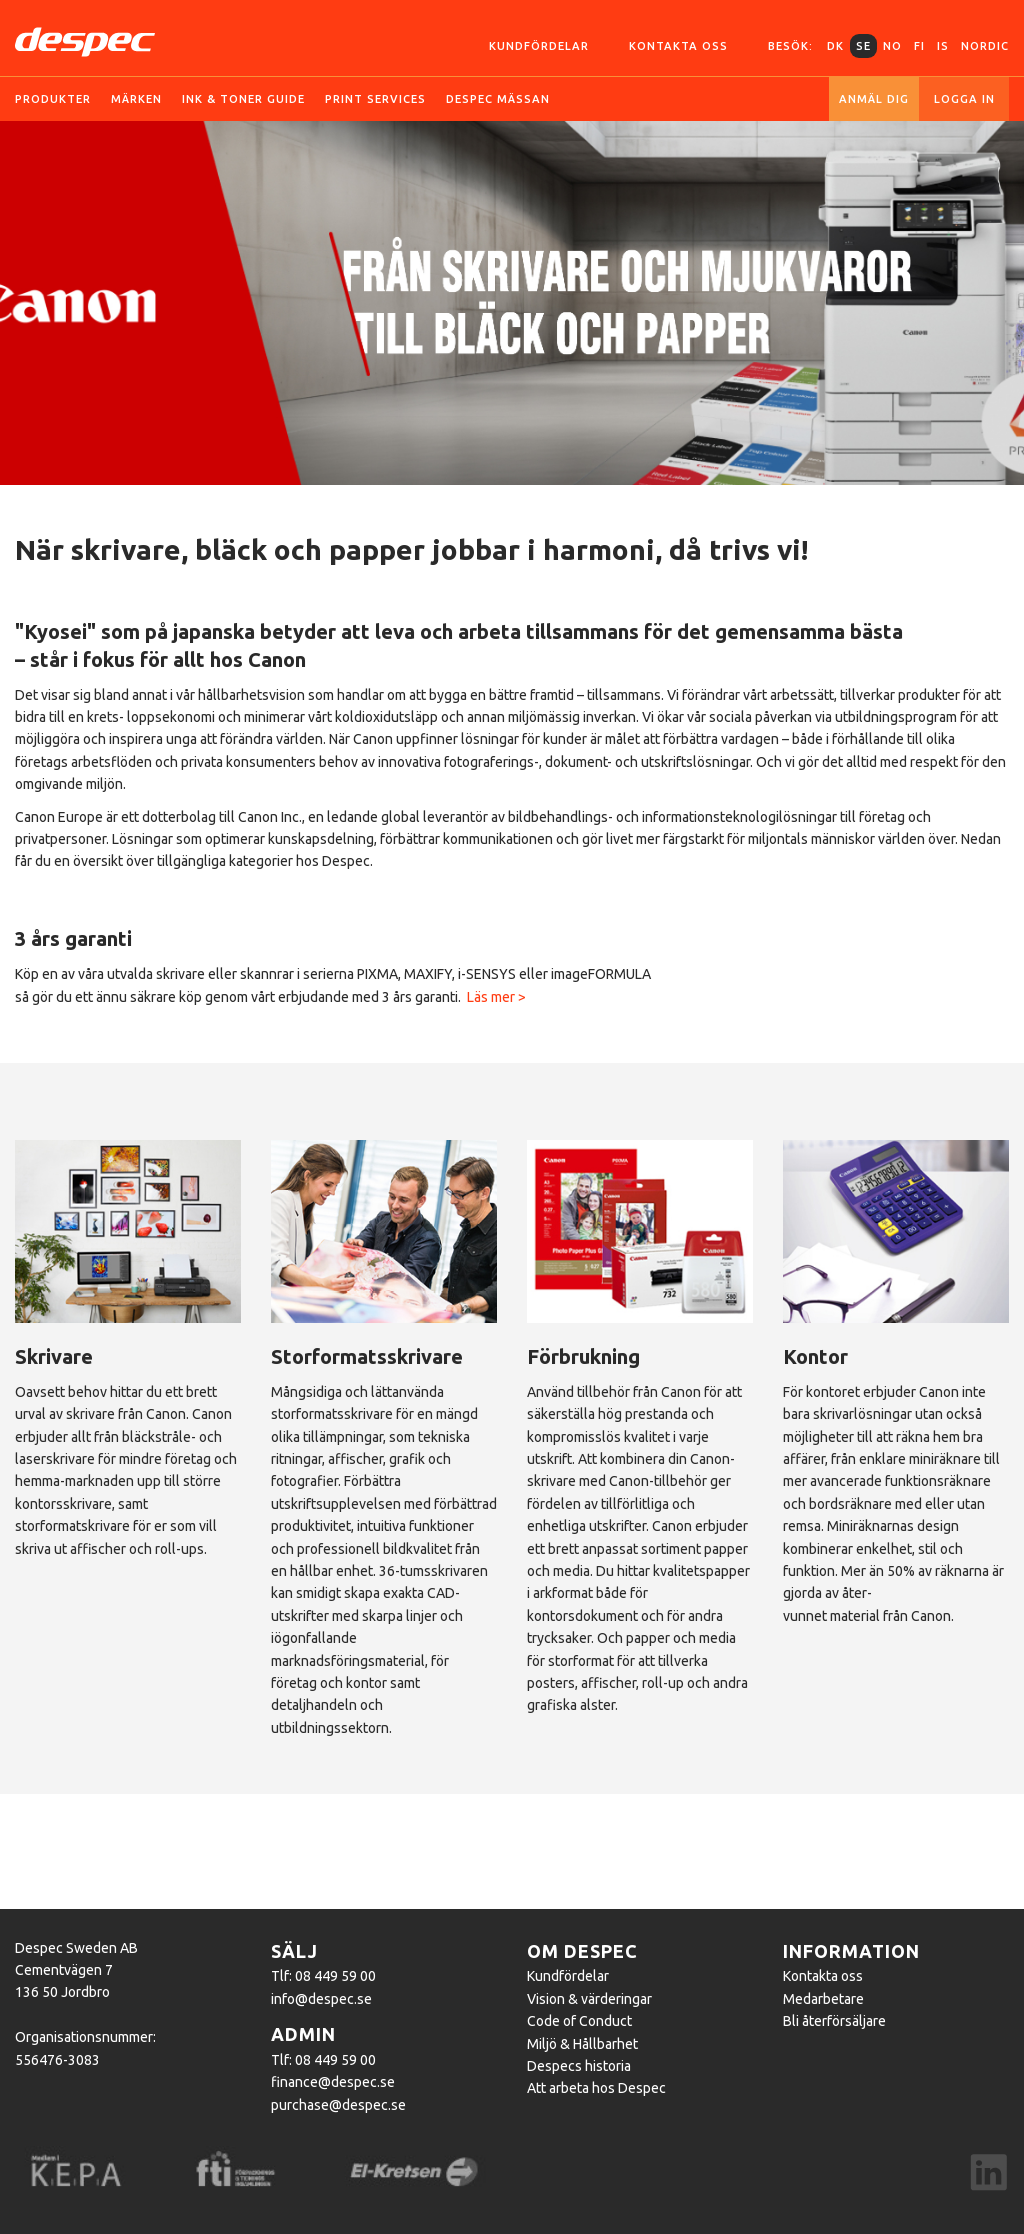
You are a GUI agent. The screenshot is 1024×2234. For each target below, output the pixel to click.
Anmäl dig (874, 99)
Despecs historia (579, 2066)
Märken (136, 99)
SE (863, 46)
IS (943, 46)
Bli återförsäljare (834, 2021)
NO (892, 46)
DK (835, 46)
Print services (375, 99)
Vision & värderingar (589, 1999)
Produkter (53, 99)
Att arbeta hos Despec (596, 2088)
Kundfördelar (539, 46)
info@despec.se (321, 1999)
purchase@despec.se (338, 2105)
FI (919, 46)
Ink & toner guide (243, 99)
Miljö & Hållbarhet (582, 2044)
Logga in (964, 99)
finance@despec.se (333, 2082)
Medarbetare (823, 1999)
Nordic (985, 46)
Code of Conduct (579, 2021)
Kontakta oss (678, 46)
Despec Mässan (498, 99)
